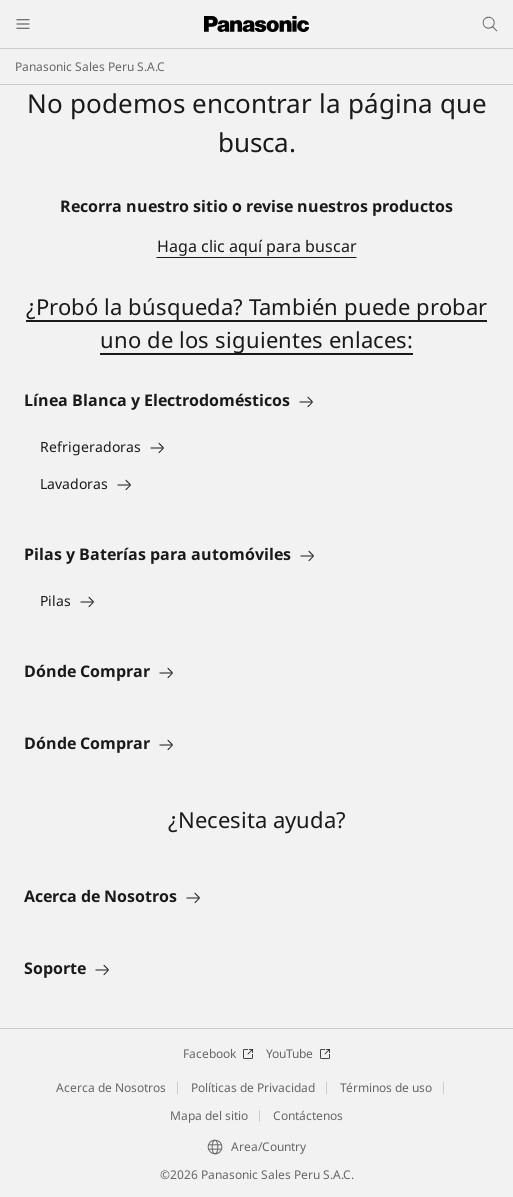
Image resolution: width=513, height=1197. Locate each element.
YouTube (298, 1053)
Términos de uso (386, 1087)
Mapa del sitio (209, 1115)
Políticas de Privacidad (253, 1087)
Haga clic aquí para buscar (257, 246)
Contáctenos (308, 1115)
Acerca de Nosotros (111, 1087)
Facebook (218, 1053)
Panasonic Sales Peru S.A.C (90, 66)
